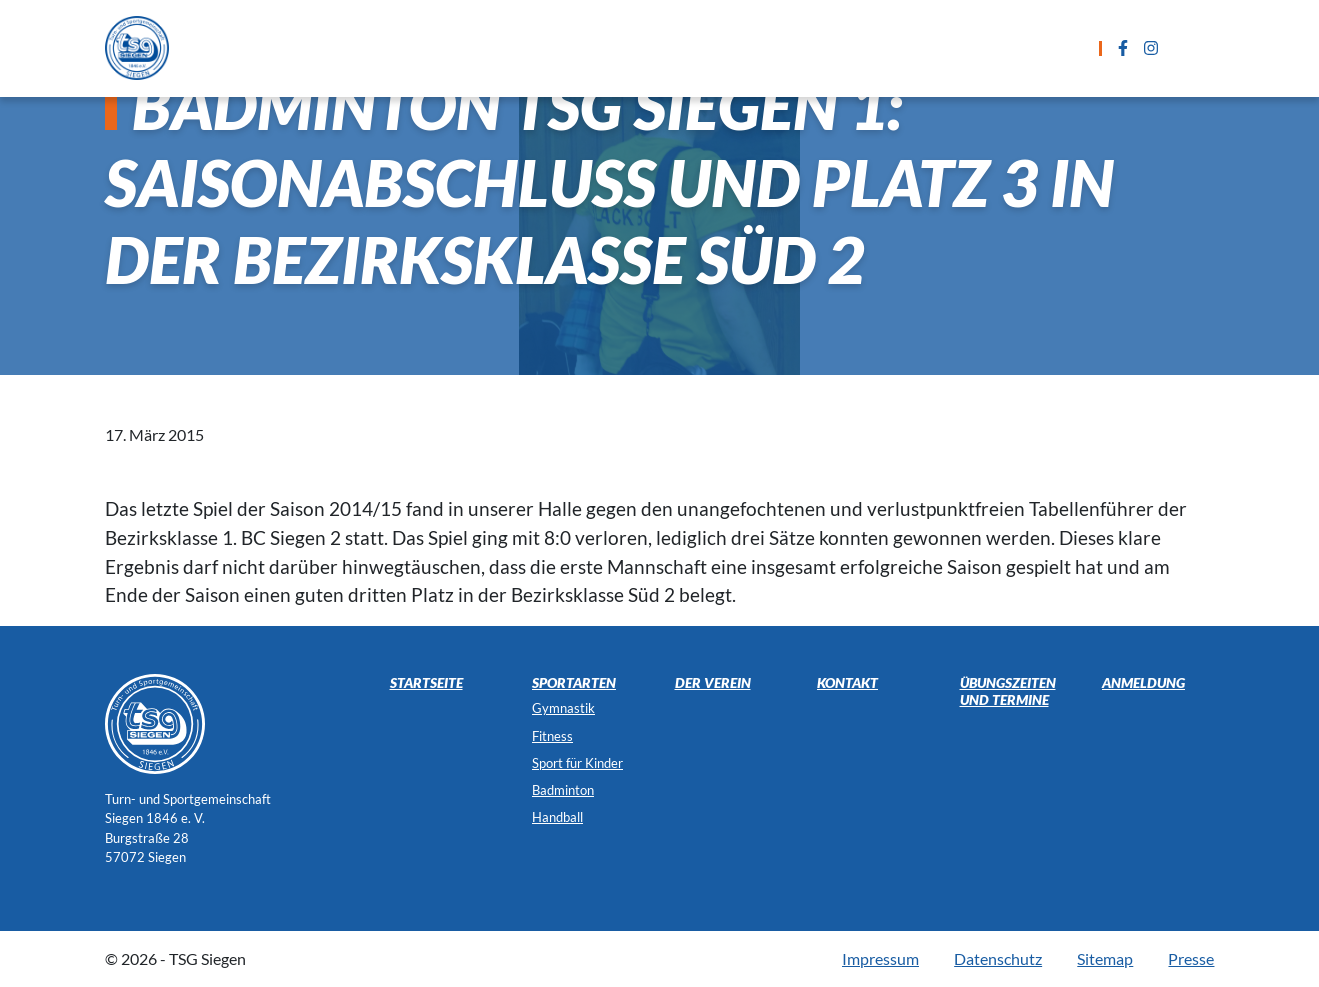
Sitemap (1105, 958)
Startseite (353, 47)
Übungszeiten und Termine (662, 47)
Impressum (880, 958)
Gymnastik (563, 708)
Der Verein (1075, 47)
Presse (1191, 958)
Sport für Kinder (577, 763)
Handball (557, 817)
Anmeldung (849, 47)
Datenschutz (998, 958)
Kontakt (965, 47)
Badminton (563, 790)
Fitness (552, 736)
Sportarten (475, 47)
